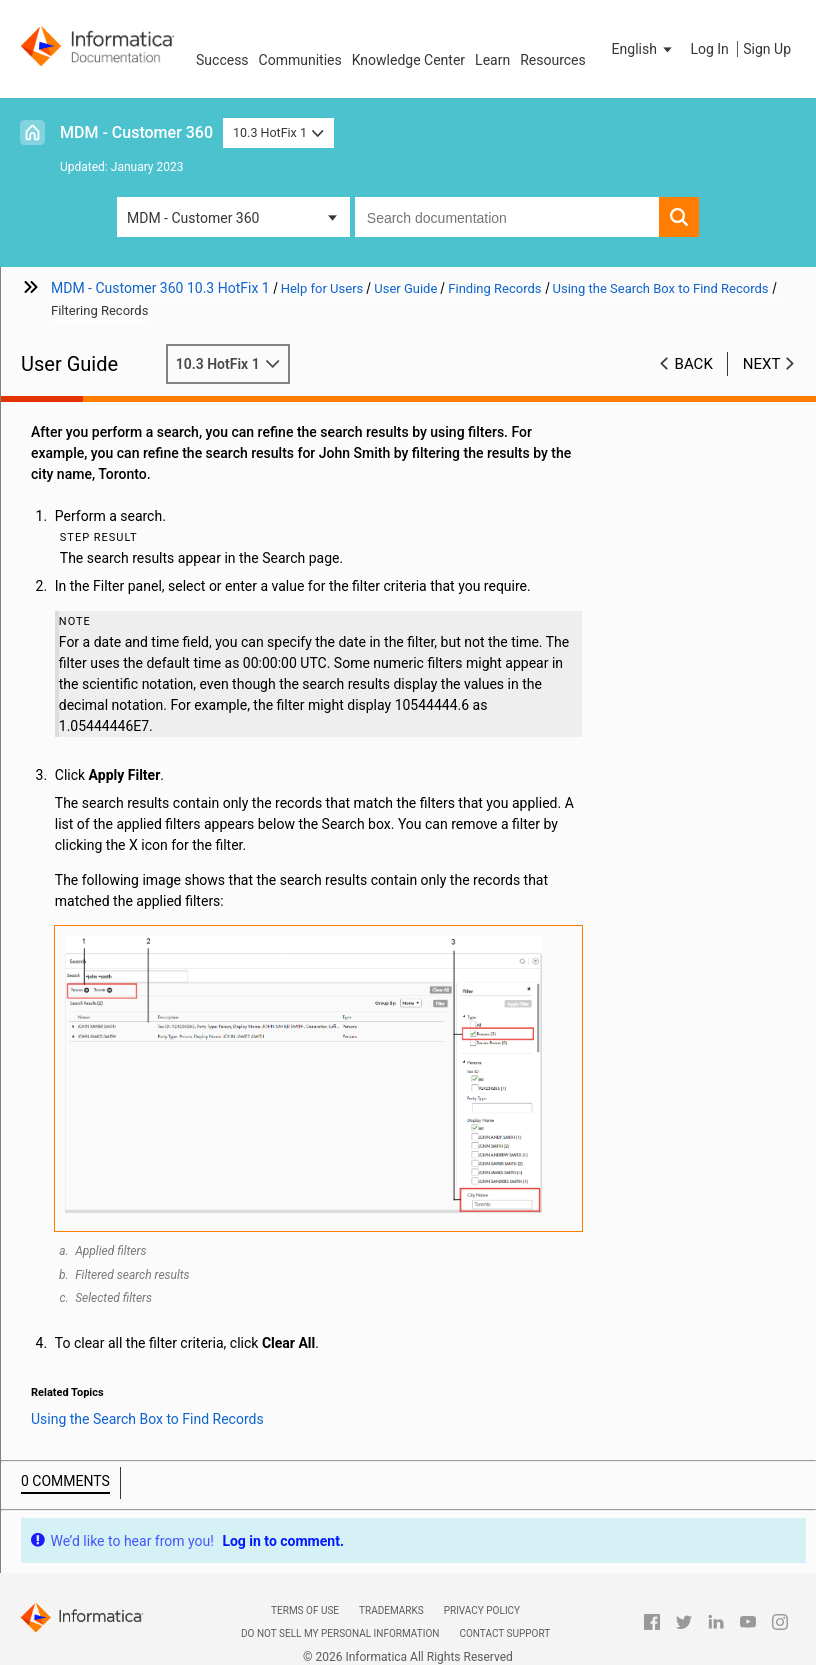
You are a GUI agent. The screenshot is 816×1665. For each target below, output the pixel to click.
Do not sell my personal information (340, 1633)
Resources (553, 60)
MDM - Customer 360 (136, 132)
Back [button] (694, 364)
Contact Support (504, 1633)
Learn (492, 60)
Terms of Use (305, 1610)
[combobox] (507, 217)
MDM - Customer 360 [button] (193, 218)
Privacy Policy (482, 1610)
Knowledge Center (408, 60)
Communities (300, 60)
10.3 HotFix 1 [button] (278, 132)
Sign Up (767, 49)
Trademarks (391, 1610)
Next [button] (762, 364)
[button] (644, 49)
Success (222, 60)
